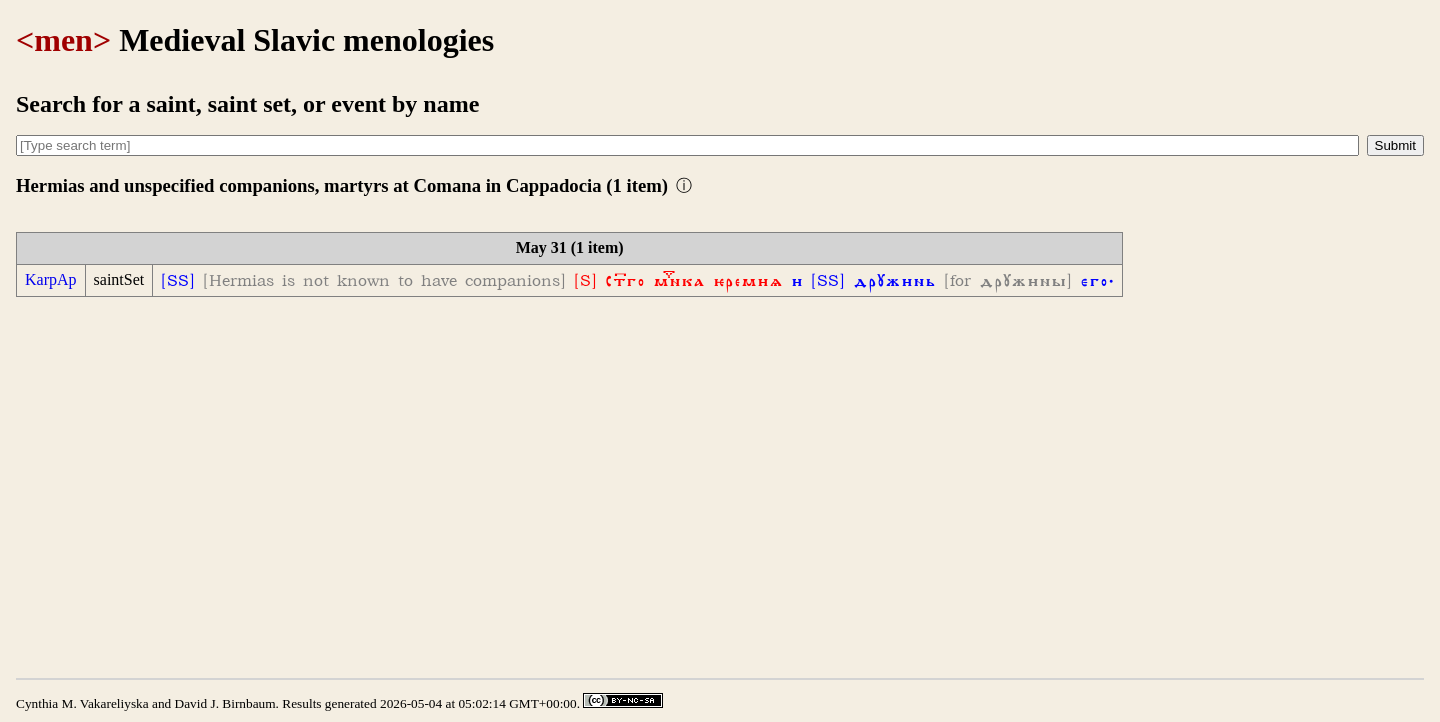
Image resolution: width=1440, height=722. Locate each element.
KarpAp (51, 279)
